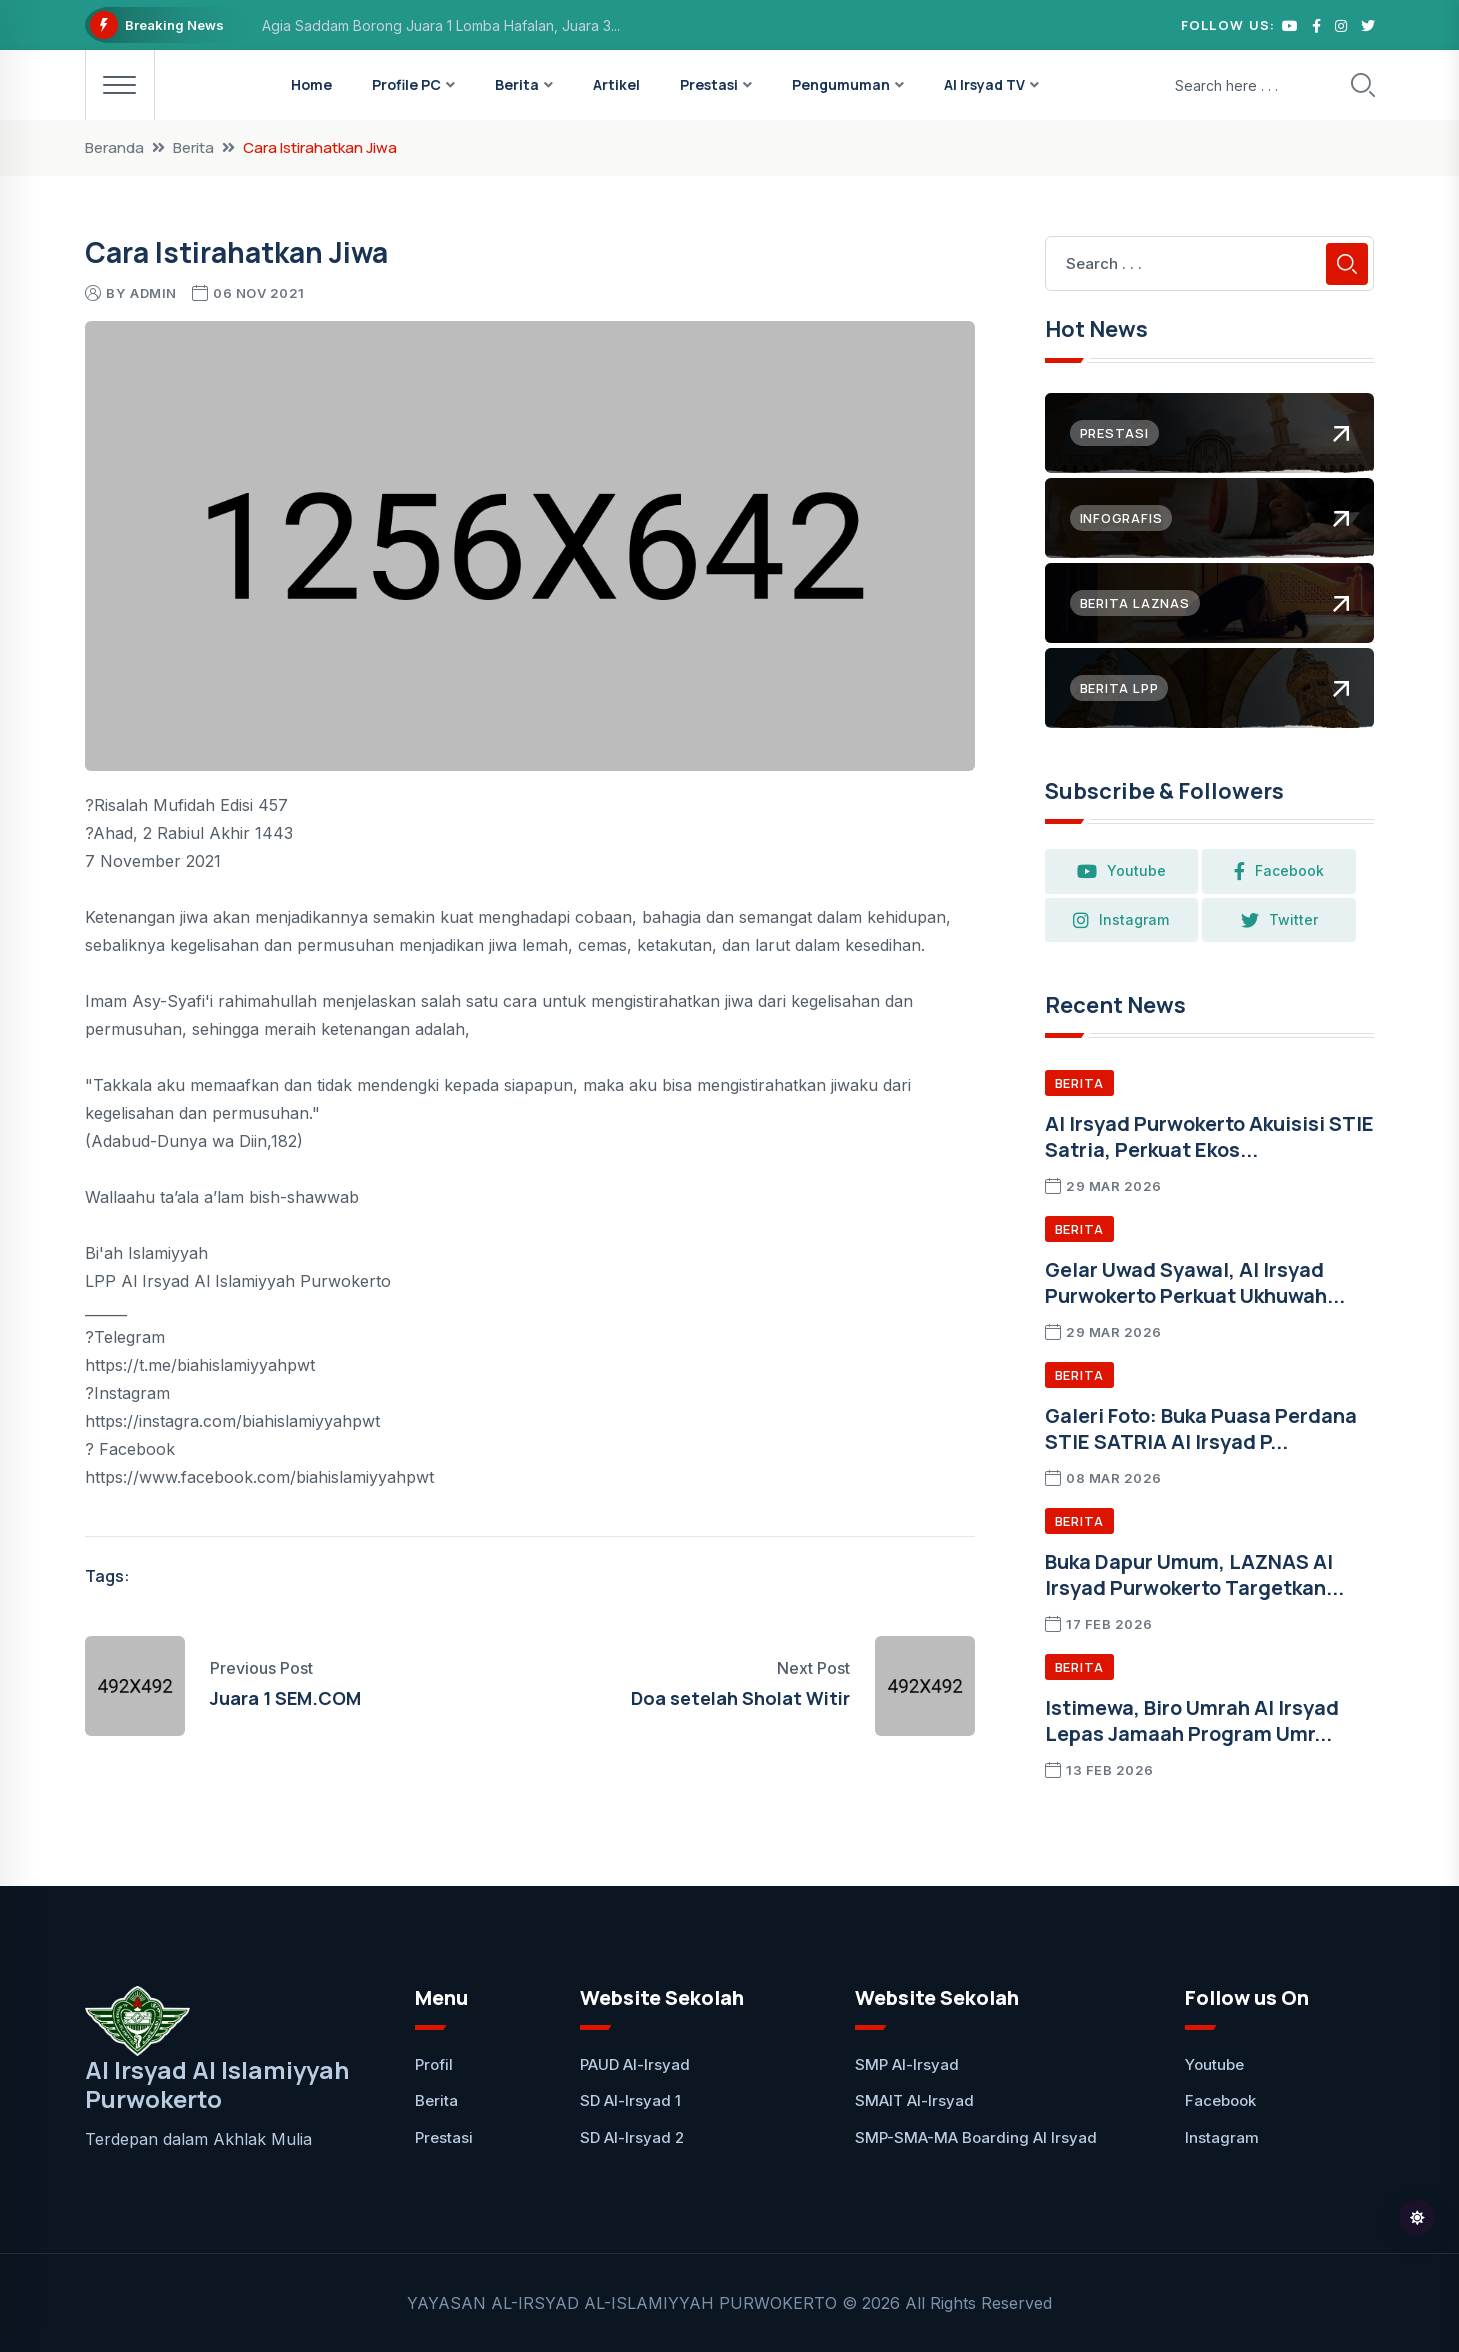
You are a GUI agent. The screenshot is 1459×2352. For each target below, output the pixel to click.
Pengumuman (841, 84)
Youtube (1125, 871)
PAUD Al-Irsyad (635, 2064)
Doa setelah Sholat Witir (740, 1698)
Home (311, 84)
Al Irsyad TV (984, 84)
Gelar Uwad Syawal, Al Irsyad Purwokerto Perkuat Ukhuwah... (1195, 1282)
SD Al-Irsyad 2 (632, 2137)
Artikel (616, 84)
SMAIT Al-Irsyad (914, 2100)
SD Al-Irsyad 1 (630, 2100)
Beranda (114, 147)
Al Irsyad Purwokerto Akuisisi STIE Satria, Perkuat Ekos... (1209, 1136)
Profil (434, 2064)
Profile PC (406, 84)
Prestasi (709, 84)
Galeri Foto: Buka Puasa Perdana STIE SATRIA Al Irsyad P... (1201, 1428)
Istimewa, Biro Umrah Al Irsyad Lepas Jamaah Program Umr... (1192, 1720)
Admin (153, 293)
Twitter (1291, 920)
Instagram (1126, 920)
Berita (517, 84)
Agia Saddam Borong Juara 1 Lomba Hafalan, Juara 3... (441, 25)
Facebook (1292, 871)
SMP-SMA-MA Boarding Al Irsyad (976, 2137)
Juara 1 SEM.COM (285, 1698)
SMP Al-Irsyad (907, 2064)
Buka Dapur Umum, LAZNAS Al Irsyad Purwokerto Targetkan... (1194, 1574)
